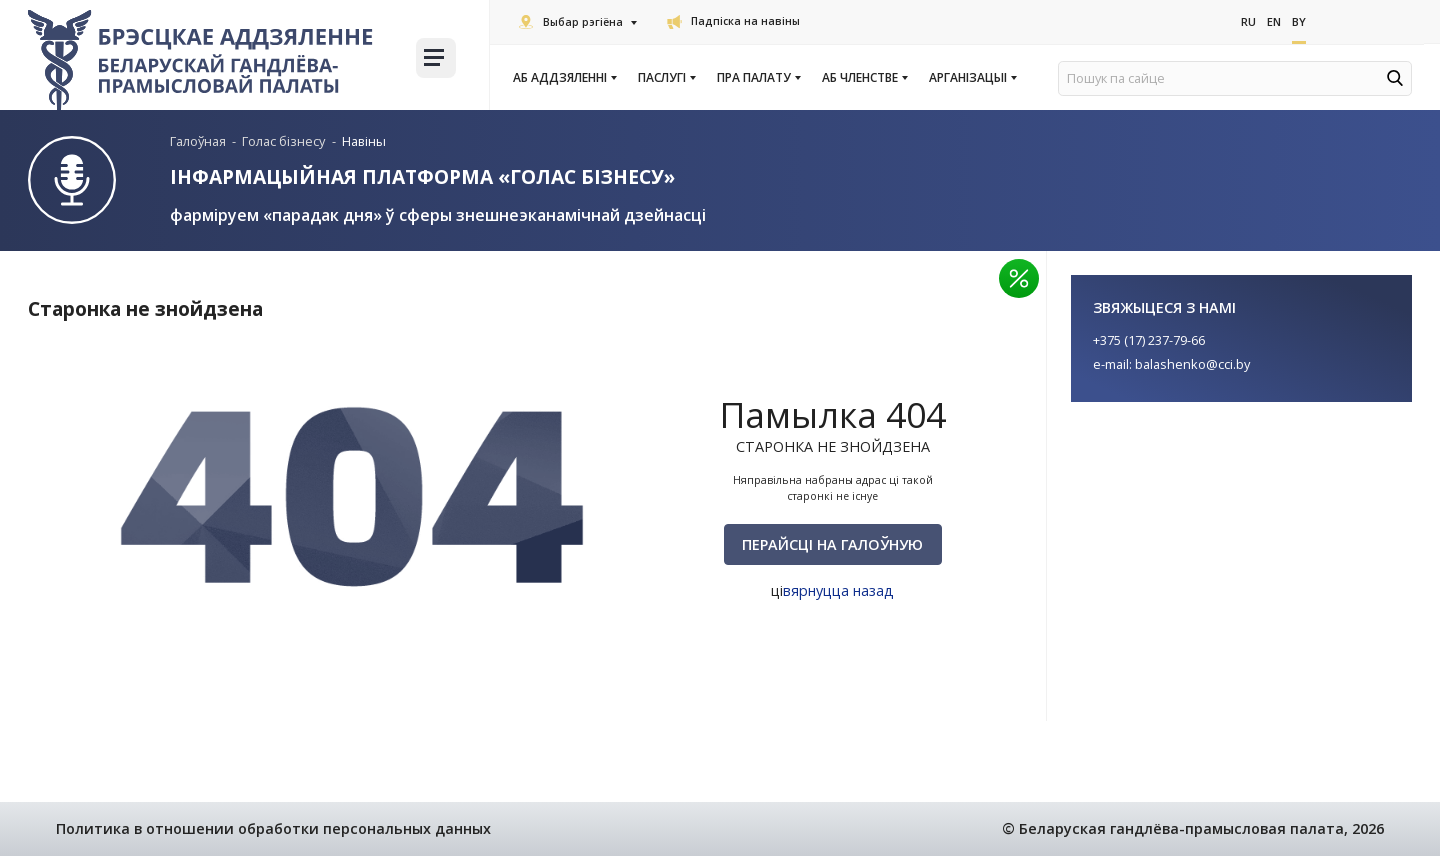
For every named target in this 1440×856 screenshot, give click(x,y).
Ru (1248, 21)
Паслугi (666, 78)
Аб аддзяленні (564, 78)
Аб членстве (864, 78)
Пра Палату (758, 78)
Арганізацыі (972, 78)
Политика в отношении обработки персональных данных (273, 828)
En (1274, 21)
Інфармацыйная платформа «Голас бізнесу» (422, 176)
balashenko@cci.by (1192, 364)
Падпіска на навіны (733, 21)
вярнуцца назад (838, 590)
